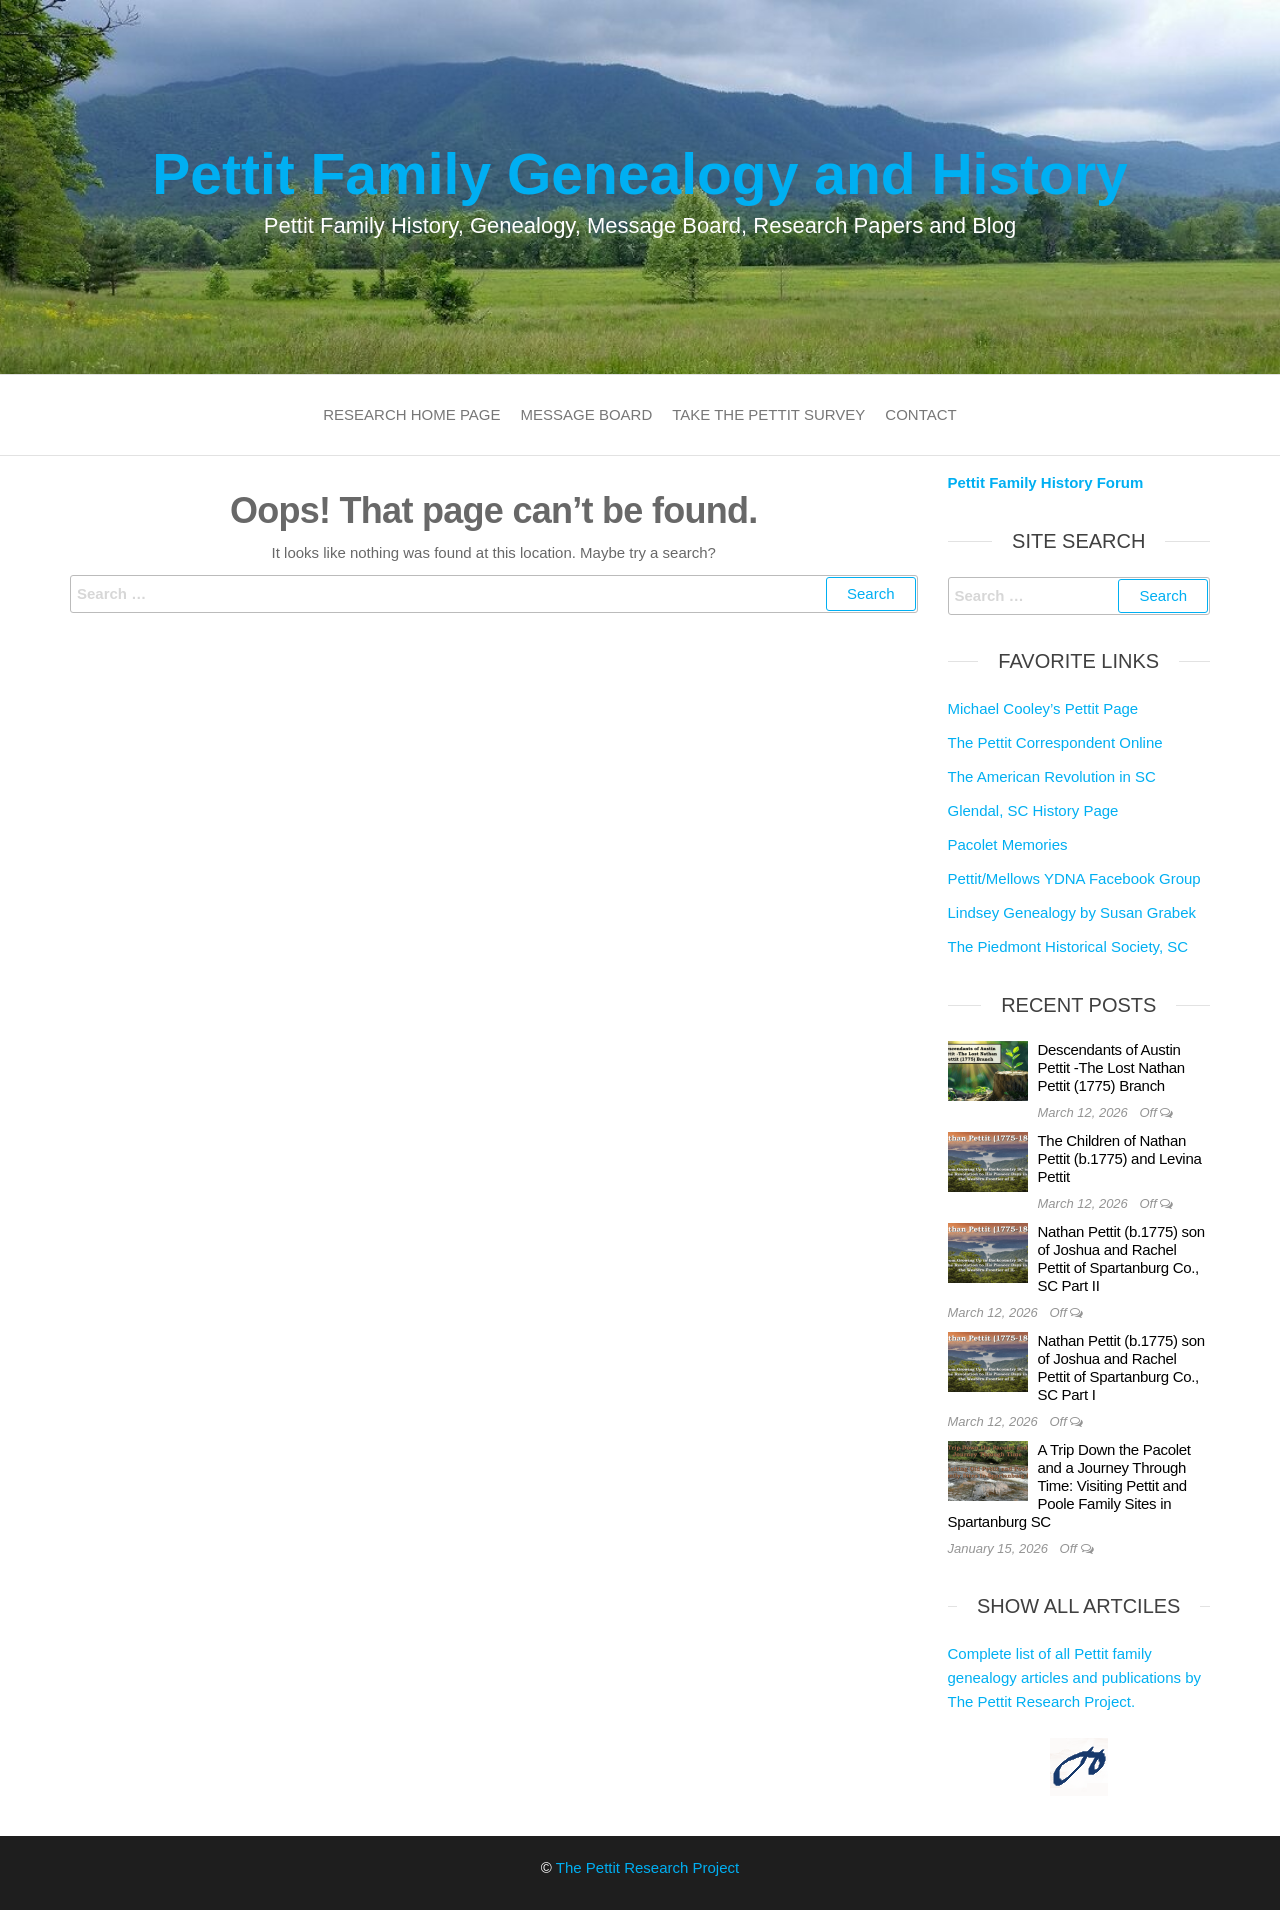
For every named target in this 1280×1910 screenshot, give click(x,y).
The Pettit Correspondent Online (1055, 742)
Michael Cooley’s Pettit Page (1043, 708)
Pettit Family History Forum (1046, 482)
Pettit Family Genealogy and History (640, 174)
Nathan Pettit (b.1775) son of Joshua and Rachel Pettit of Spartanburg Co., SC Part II (1121, 1258)
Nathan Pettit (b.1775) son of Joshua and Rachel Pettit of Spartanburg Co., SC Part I (1121, 1367)
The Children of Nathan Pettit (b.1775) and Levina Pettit (1120, 1158)
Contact (920, 414)
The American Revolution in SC (1052, 776)
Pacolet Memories (1008, 844)
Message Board (587, 414)
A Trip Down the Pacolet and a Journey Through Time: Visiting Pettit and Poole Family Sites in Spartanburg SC (1069, 1485)
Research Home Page (411, 414)
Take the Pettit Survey (768, 414)
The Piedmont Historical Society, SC (1068, 946)
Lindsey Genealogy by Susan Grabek (1072, 912)
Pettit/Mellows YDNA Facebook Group (1074, 878)
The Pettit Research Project (647, 1867)
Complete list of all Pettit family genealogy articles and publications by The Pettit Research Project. (1075, 1677)
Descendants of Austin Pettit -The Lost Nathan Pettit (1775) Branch (1111, 1067)
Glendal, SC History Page (1033, 810)
